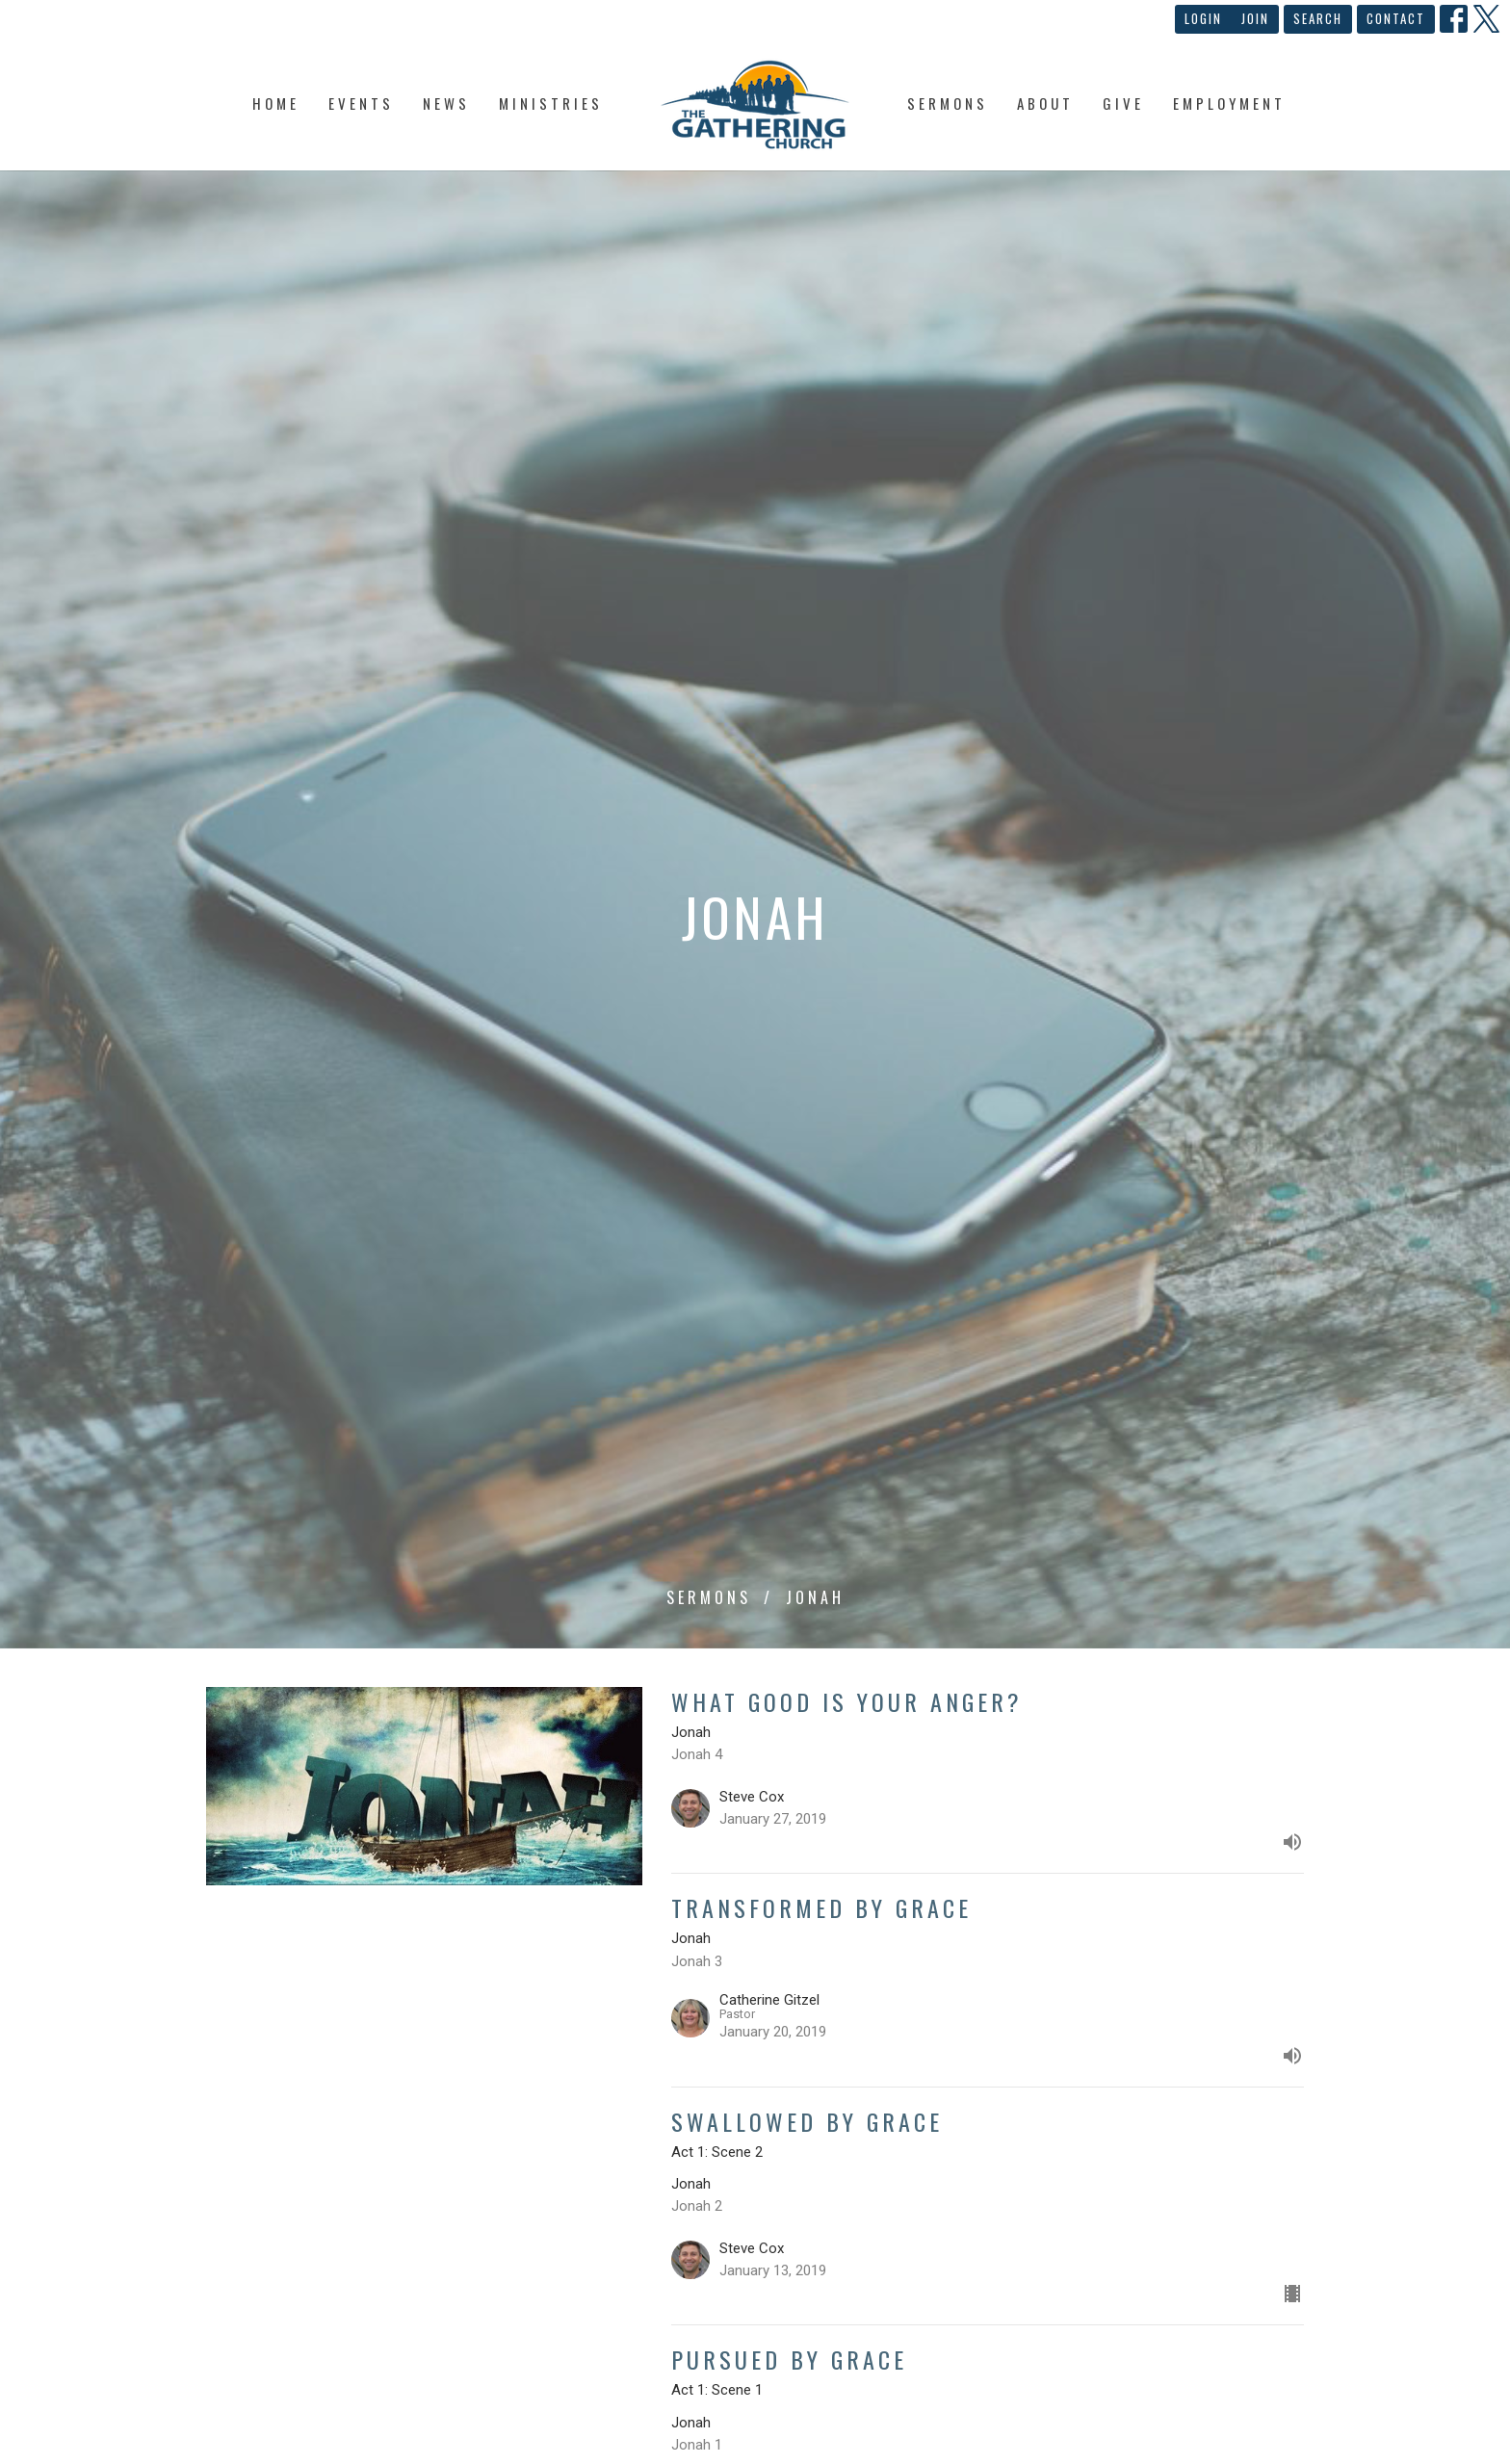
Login (1203, 18)
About (1045, 103)
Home (275, 103)
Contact (1396, 18)
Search (1317, 18)
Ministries (551, 103)
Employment (1229, 103)
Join (1255, 18)
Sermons (947, 103)
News (446, 103)
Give (1123, 103)
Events (361, 103)
